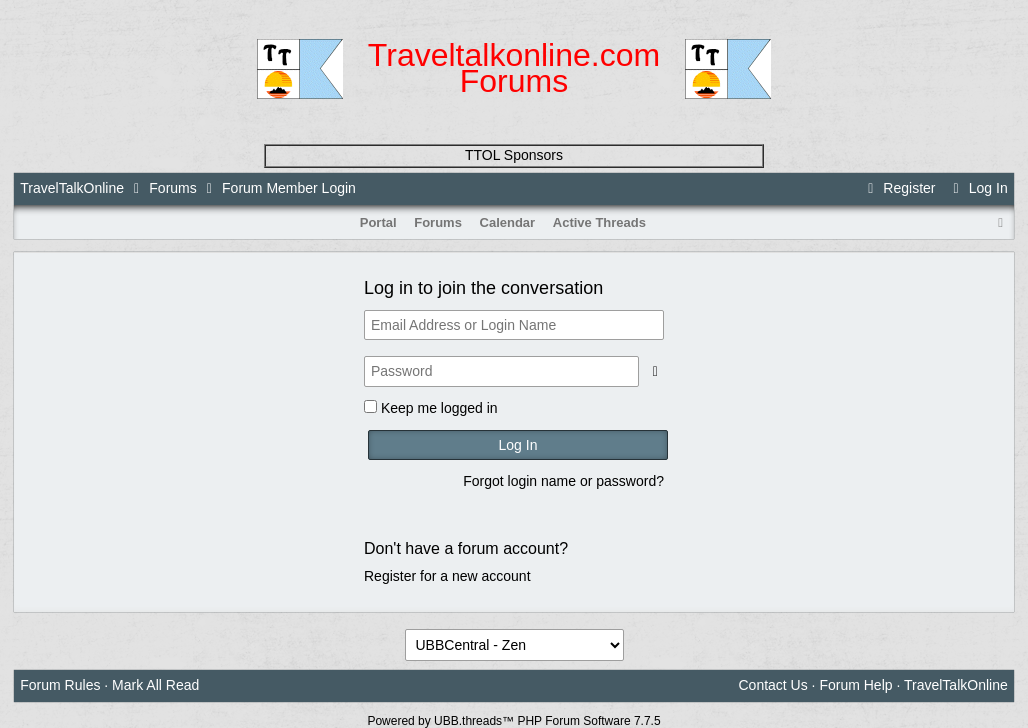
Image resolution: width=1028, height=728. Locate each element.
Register (899, 188)
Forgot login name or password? (563, 481)
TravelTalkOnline (72, 188)
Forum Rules (60, 685)
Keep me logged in (439, 408)
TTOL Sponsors (514, 155)
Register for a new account (447, 576)
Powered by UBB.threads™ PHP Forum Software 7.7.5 (513, 721)
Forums (172, 188)
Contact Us (772, 685)
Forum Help (855, 685)
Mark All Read (155, 685)
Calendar (508, 222)
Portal (378, 222)
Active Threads (599, 222)
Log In (977, 188)
